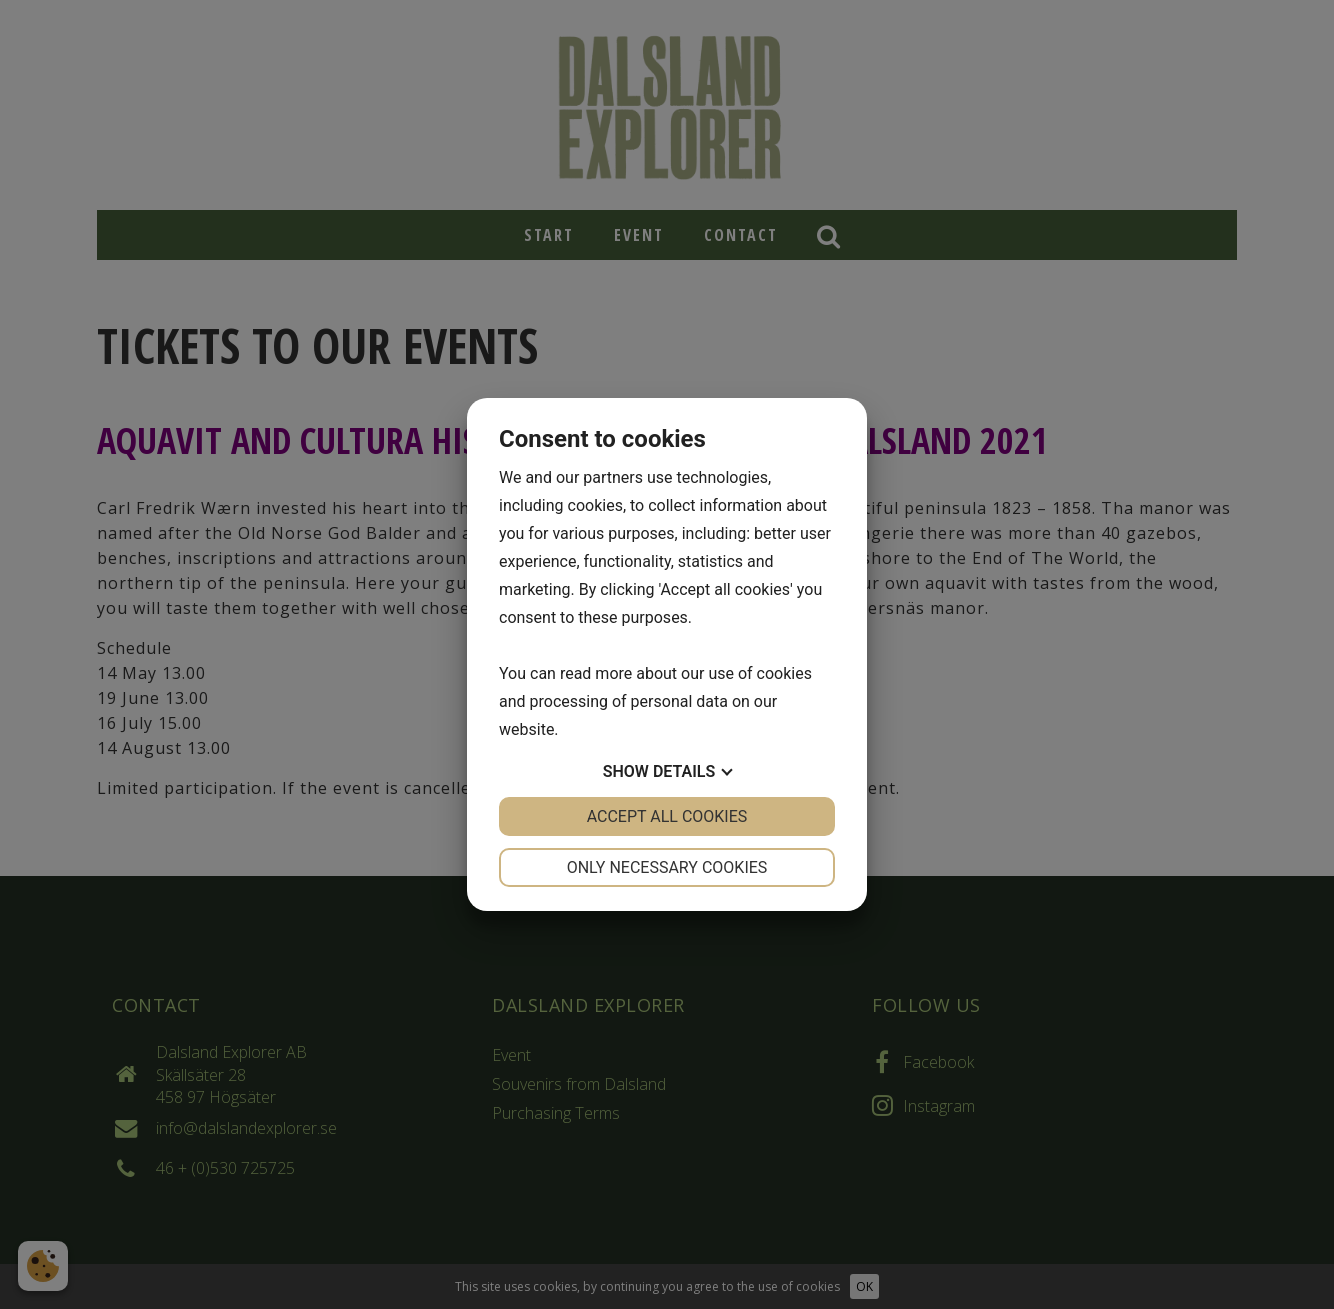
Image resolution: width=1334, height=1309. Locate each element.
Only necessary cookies (667, 867)
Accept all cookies (667, 816)
